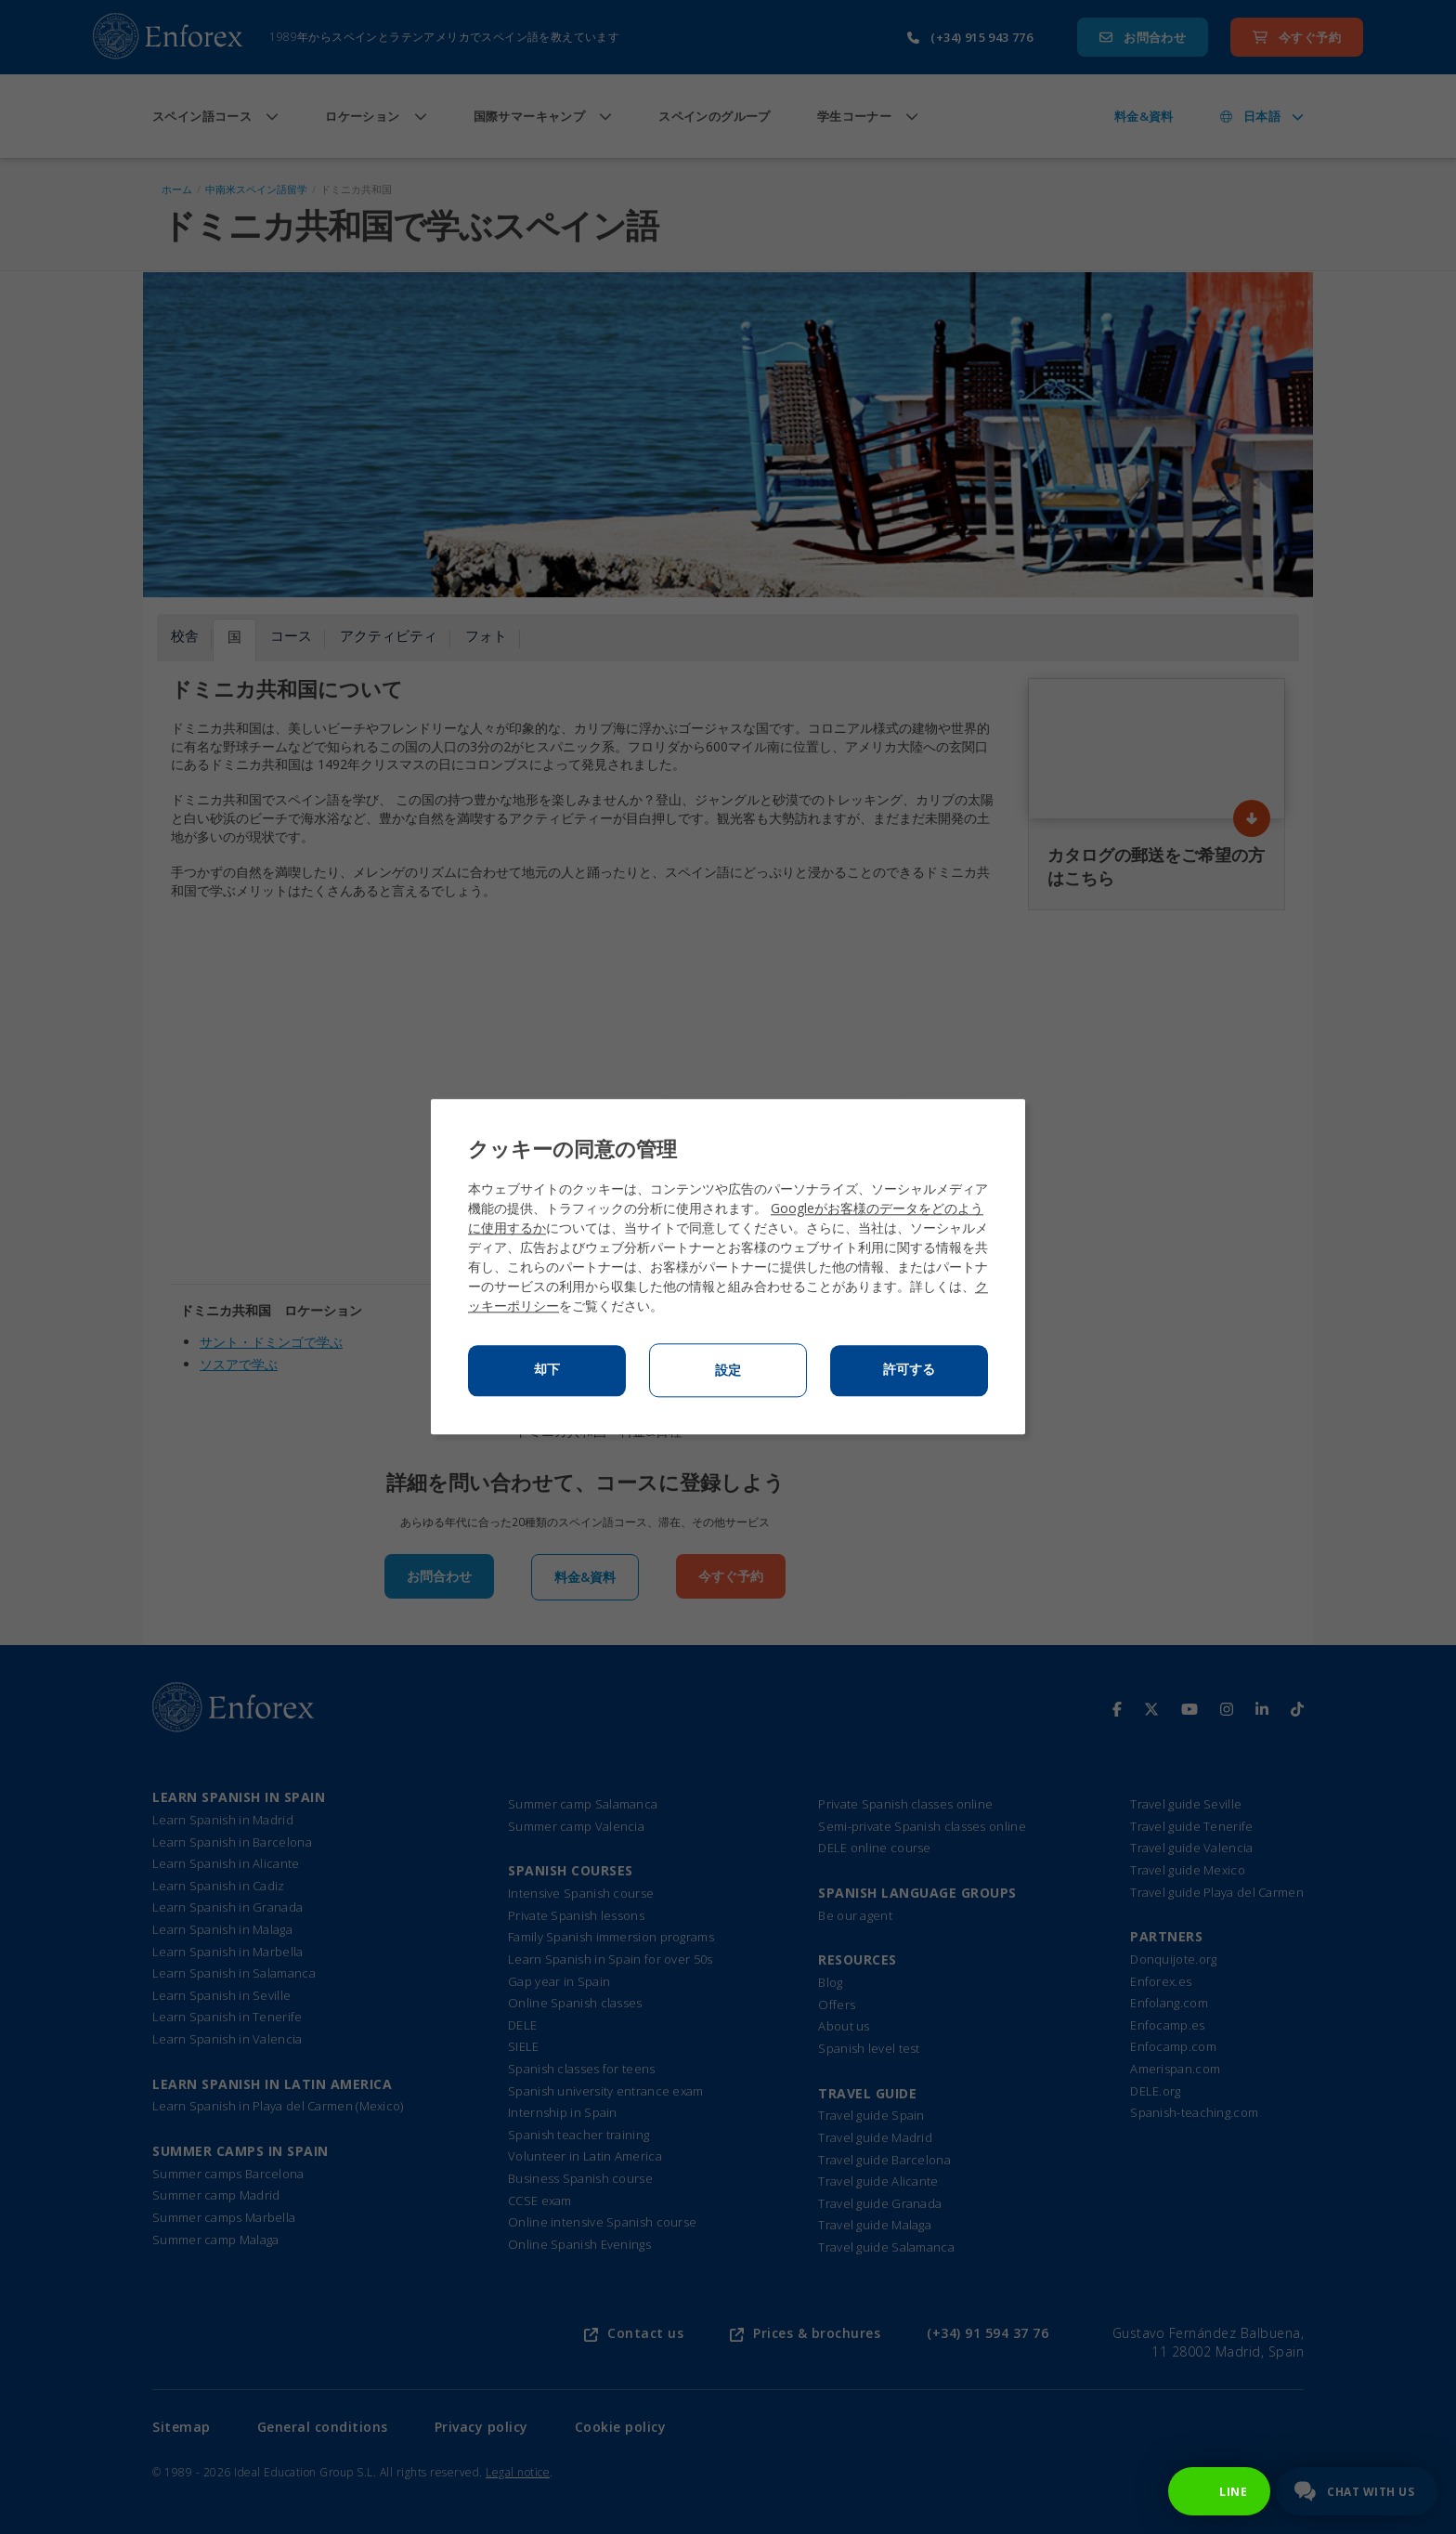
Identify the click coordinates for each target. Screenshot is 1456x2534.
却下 (547, 1370)
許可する (909, 1370)
